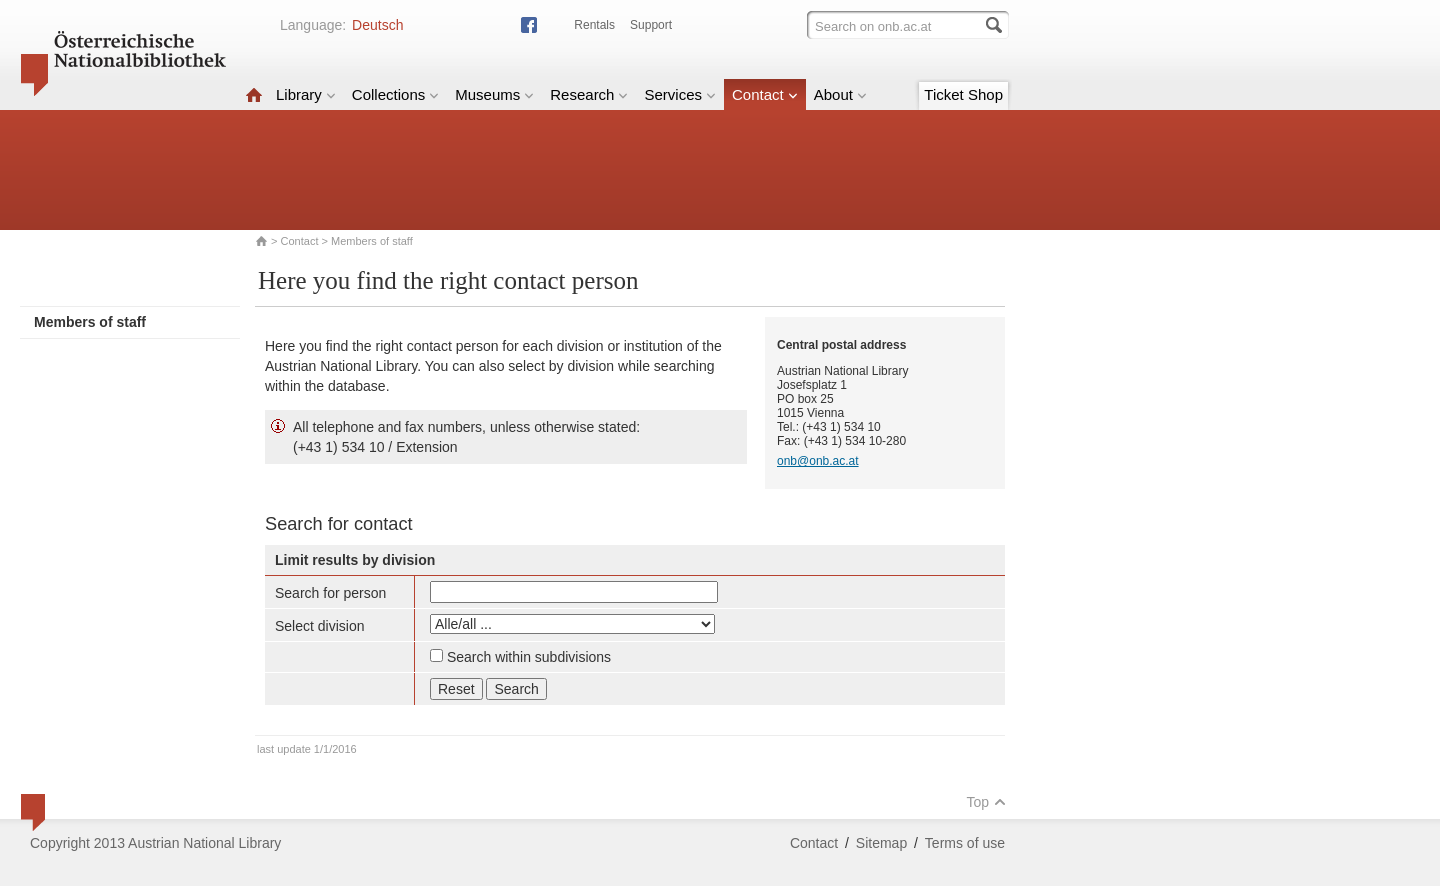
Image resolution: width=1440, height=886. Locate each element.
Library (306, 94)
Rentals (594, 25)
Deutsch (377, 25)
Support (651, 25)
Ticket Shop (963, 94)
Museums (494, 94)
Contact (765, 94)
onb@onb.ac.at (818, 461)
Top (986, 802)
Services (680, 94)
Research (589, 94)
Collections (395, 94)
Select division (320, 626)
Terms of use (965, 843)
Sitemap (881, 843)
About (840, 94)
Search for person (330, 593)
